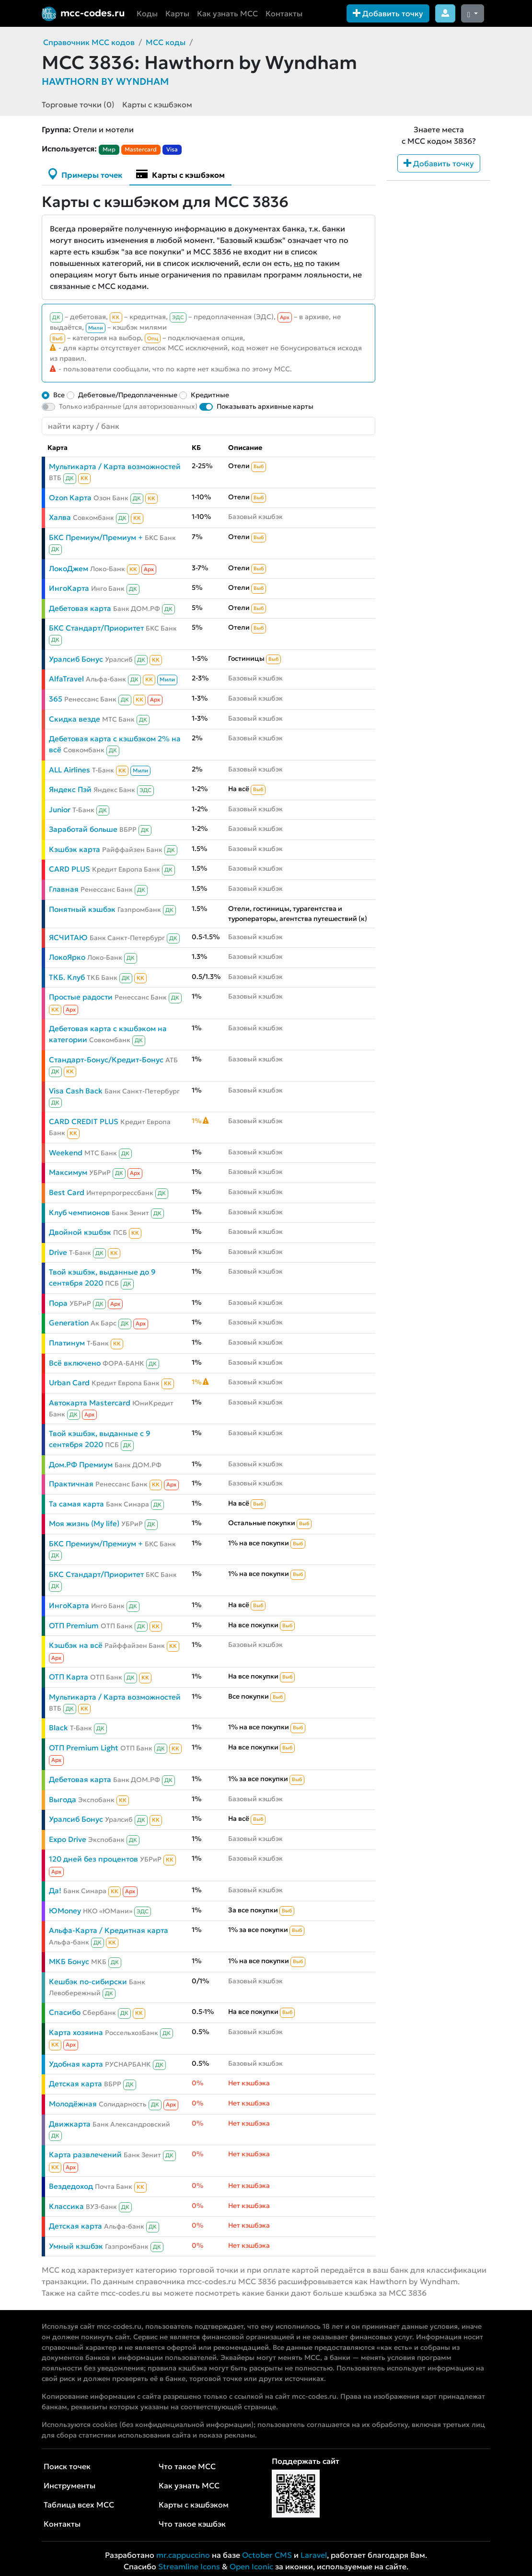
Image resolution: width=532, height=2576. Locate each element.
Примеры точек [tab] (85, 174)
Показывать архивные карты (265, 406)
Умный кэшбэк (76, 2246)
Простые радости (81, 996)
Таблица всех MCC (79, 2504)
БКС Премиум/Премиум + (96, 537)
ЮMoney (65, 1910)
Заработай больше (83, 829)
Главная (64, 889)
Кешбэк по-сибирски (88, 1981)
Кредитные (210, 395)
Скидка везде (74, 719)
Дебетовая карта (80, 608)
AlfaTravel (66, 678)
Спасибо (65, 2012)
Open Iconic (251, 2566)
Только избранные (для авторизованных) (128, 406)
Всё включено (75, 1363)
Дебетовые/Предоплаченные (127, 395)
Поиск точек (67, 2466)
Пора (58, 1303)
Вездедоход (71, 2186)
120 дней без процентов (93, 1858)
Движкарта (70, 2123)
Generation (69, 1322)
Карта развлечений (85, 2154)
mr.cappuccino (183, 2555)
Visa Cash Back (76, 1090)
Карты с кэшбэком (157, 104)
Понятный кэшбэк (82, 909)
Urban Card (69, 1382)
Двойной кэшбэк (80, 1232)
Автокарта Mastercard (89, 1402)
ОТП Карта (68, 1676)
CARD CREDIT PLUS (83, 1121)
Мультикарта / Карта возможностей (115, 466)
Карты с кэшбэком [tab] (180, 174)
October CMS (267, 2555)
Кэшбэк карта (74, 849)
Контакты (284, 13)
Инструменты (69, 2485)
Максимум (68, 1172)
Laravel (314, 2555)
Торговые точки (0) (78, 104)
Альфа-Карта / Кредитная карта (108, 1930)
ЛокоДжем (68, 568)
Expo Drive (67, 1839)
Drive (58, 1252)
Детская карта (75, 2083)
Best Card (66, 1192)
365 (55, 698)
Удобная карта (76, 2064)
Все (59, 395)
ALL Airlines (69, 769)
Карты (177, 13)
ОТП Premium (74, 1625)
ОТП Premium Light (83, 1747)
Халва (60, 517)
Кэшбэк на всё (76, 1645)
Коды (147, 13)
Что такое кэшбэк (192, 2524)
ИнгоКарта (69, 588)
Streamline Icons (189, 2566)
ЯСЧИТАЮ (68, 937)
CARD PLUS (69, 869)
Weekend (65, 1152)
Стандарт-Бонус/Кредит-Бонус (106, 1059)
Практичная (71, 1483)
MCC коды (165, 42)
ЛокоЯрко (67, 957)
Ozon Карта (70, 497)
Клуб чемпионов (79, 1212)
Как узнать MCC (227, 13)
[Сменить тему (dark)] (472, 13)
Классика (66, 2206)
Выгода (62, 1799)
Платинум (67, 1342)
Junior (59, 809)
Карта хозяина (76, 2032)
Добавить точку (388, 13)
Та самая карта (76, 1503)
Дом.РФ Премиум (81, 1464)
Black (58, 1727)
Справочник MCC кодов (89, 42)
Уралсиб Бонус (76, 659)
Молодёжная (73, 2103)
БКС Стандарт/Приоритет (96, 627)
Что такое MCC (187, 2466)
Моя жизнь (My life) (84, 1523)
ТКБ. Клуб (67, 977)
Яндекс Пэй (70, 789)
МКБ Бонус (69, 1961)
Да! (55, 1890)
